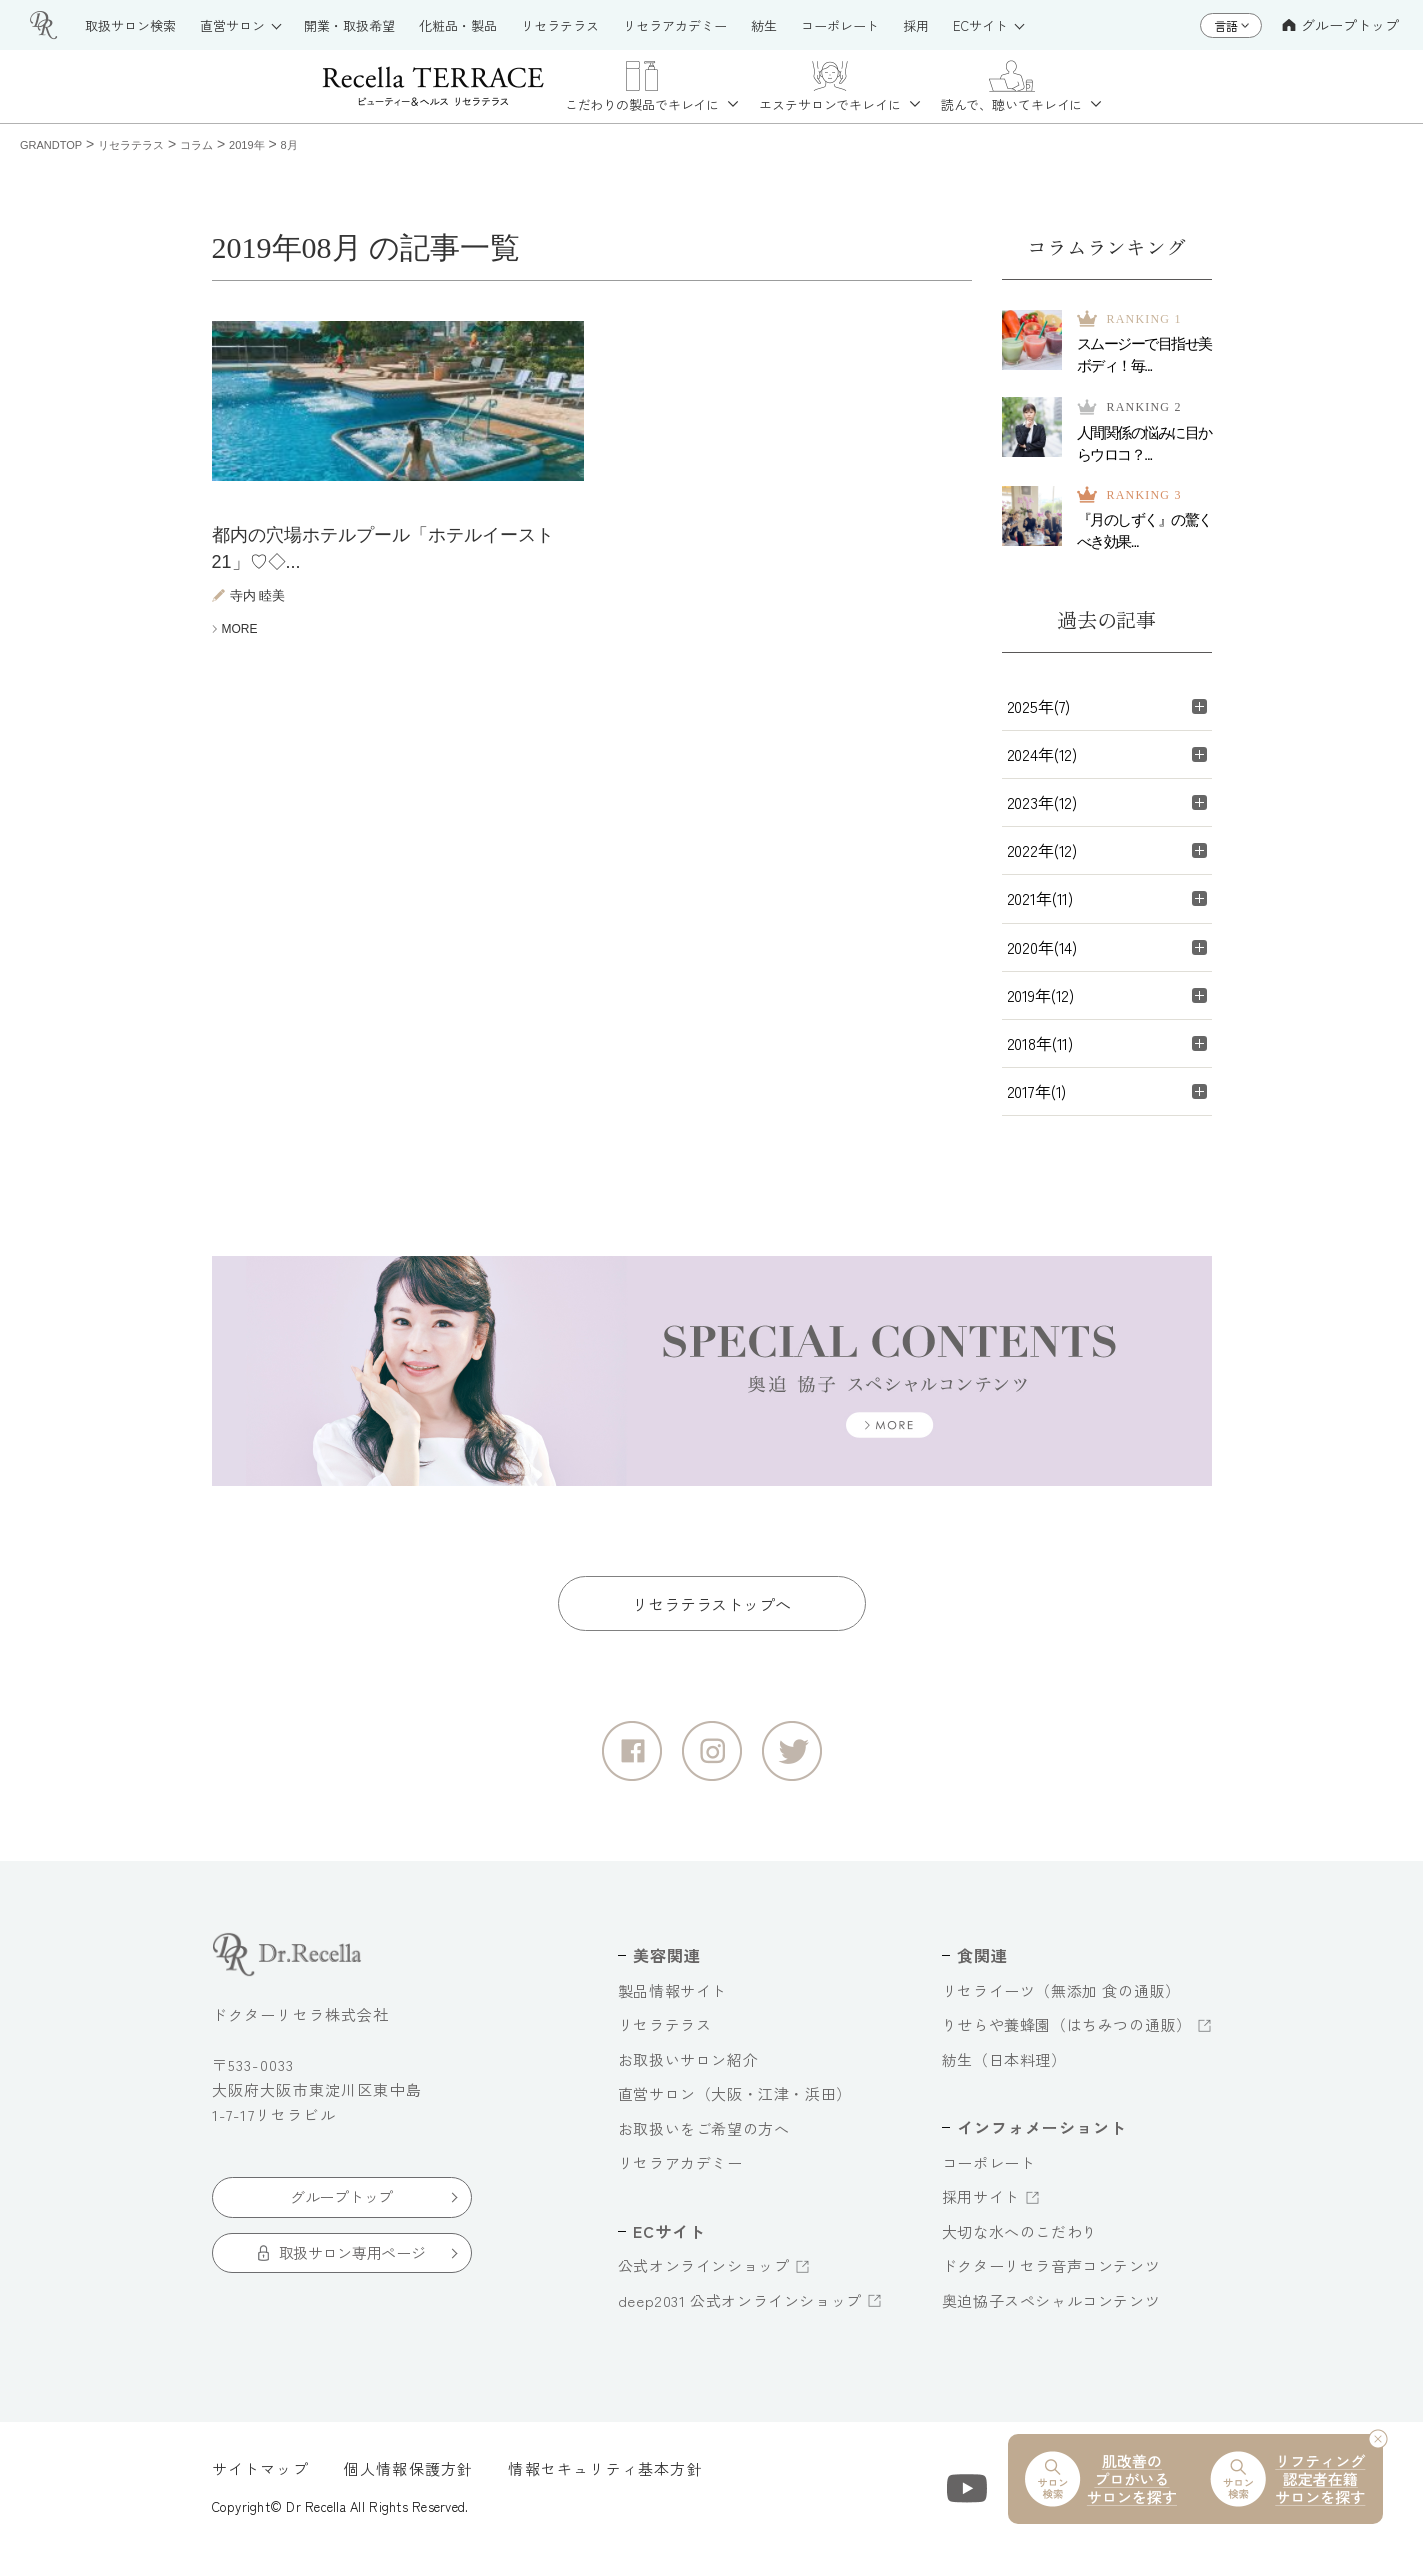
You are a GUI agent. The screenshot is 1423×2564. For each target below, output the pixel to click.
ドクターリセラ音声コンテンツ (1051, 2275)
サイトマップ (260, 2478)
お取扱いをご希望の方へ (704, 2138)
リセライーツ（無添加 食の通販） (1061, 2000)
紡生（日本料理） (1004, 2069)
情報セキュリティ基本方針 (605, 2478)
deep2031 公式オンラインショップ (740, 2310)
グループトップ (1340, 25)
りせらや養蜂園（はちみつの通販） (1067, 2034)
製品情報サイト (672, 2000)
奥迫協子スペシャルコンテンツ (1051, 2310)
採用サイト (981, 2206)
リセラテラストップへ (711, 1614)
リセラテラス (665, 2034)
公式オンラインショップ (704, 2275)
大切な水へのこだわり (1020, 2241)
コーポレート (989, 2172)
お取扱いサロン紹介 (688, 2069)
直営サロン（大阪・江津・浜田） (735, 2103)
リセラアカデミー (680, 2172)
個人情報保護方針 (409, 2478)
